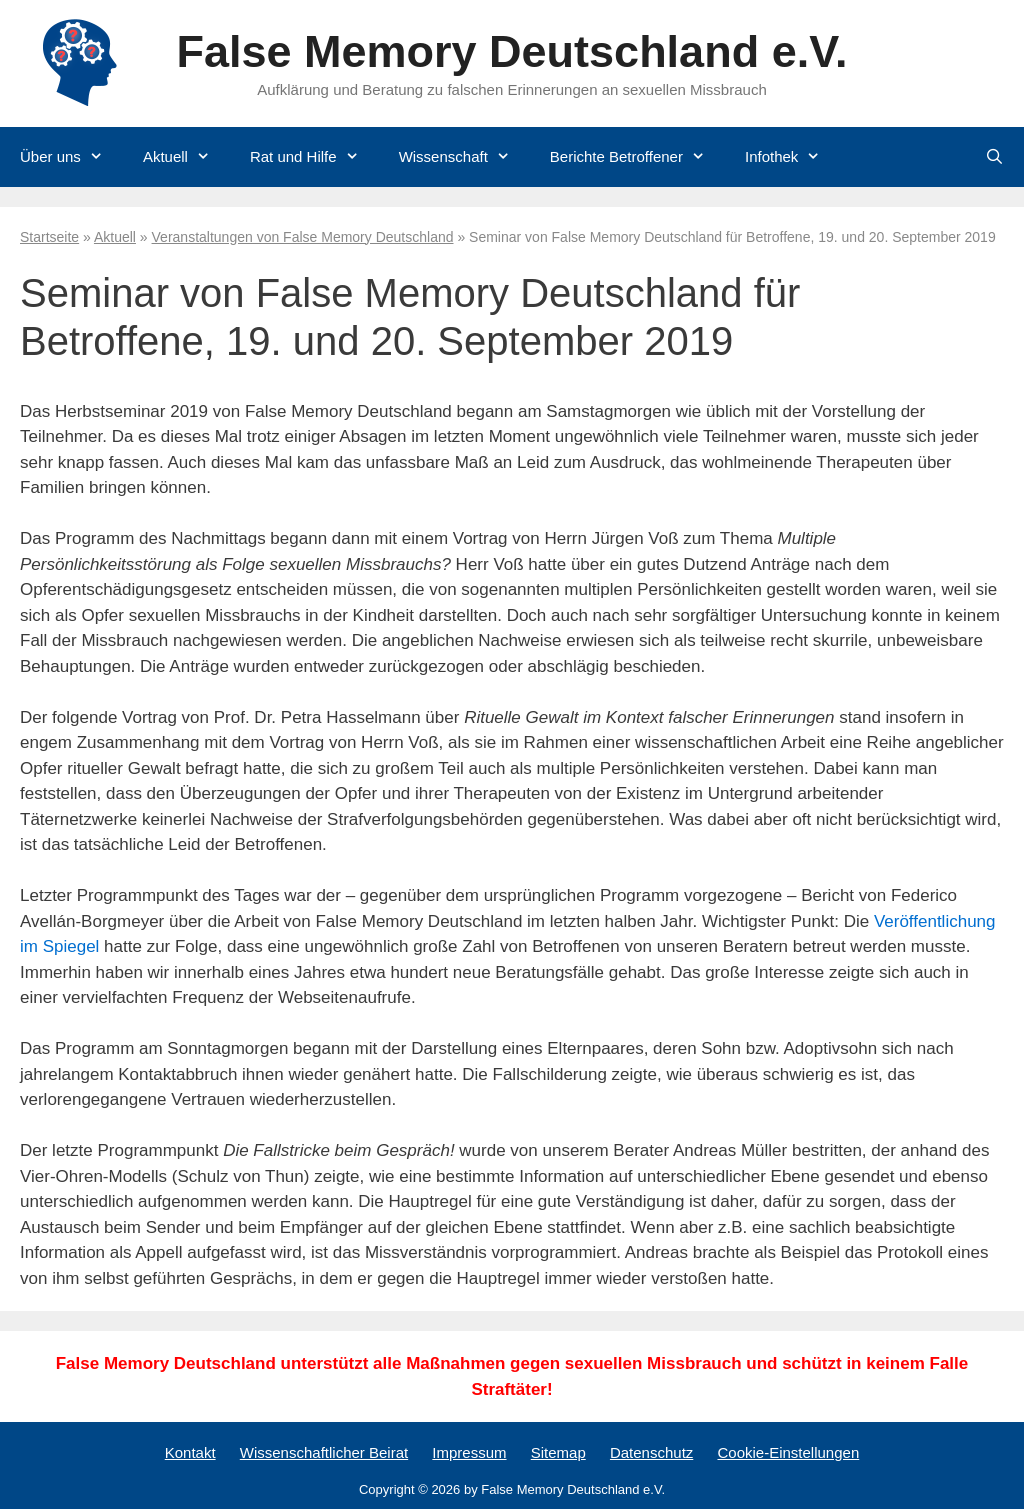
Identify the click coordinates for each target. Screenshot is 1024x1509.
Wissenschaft (464, 157)
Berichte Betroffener (637, 157)
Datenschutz (651, 1452)
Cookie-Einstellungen (788, 1452)
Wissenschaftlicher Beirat (324, 1452)
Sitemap (558, 1452)
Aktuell (186, 157)
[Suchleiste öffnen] (994, 157)
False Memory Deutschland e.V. (511, 51)
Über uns (71, 157)
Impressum (469, 1452)
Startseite (49, 237)
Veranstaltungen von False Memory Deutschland (303, 237)
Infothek (792, 157)
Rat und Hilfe (314, 157)
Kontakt (190, 1452)
